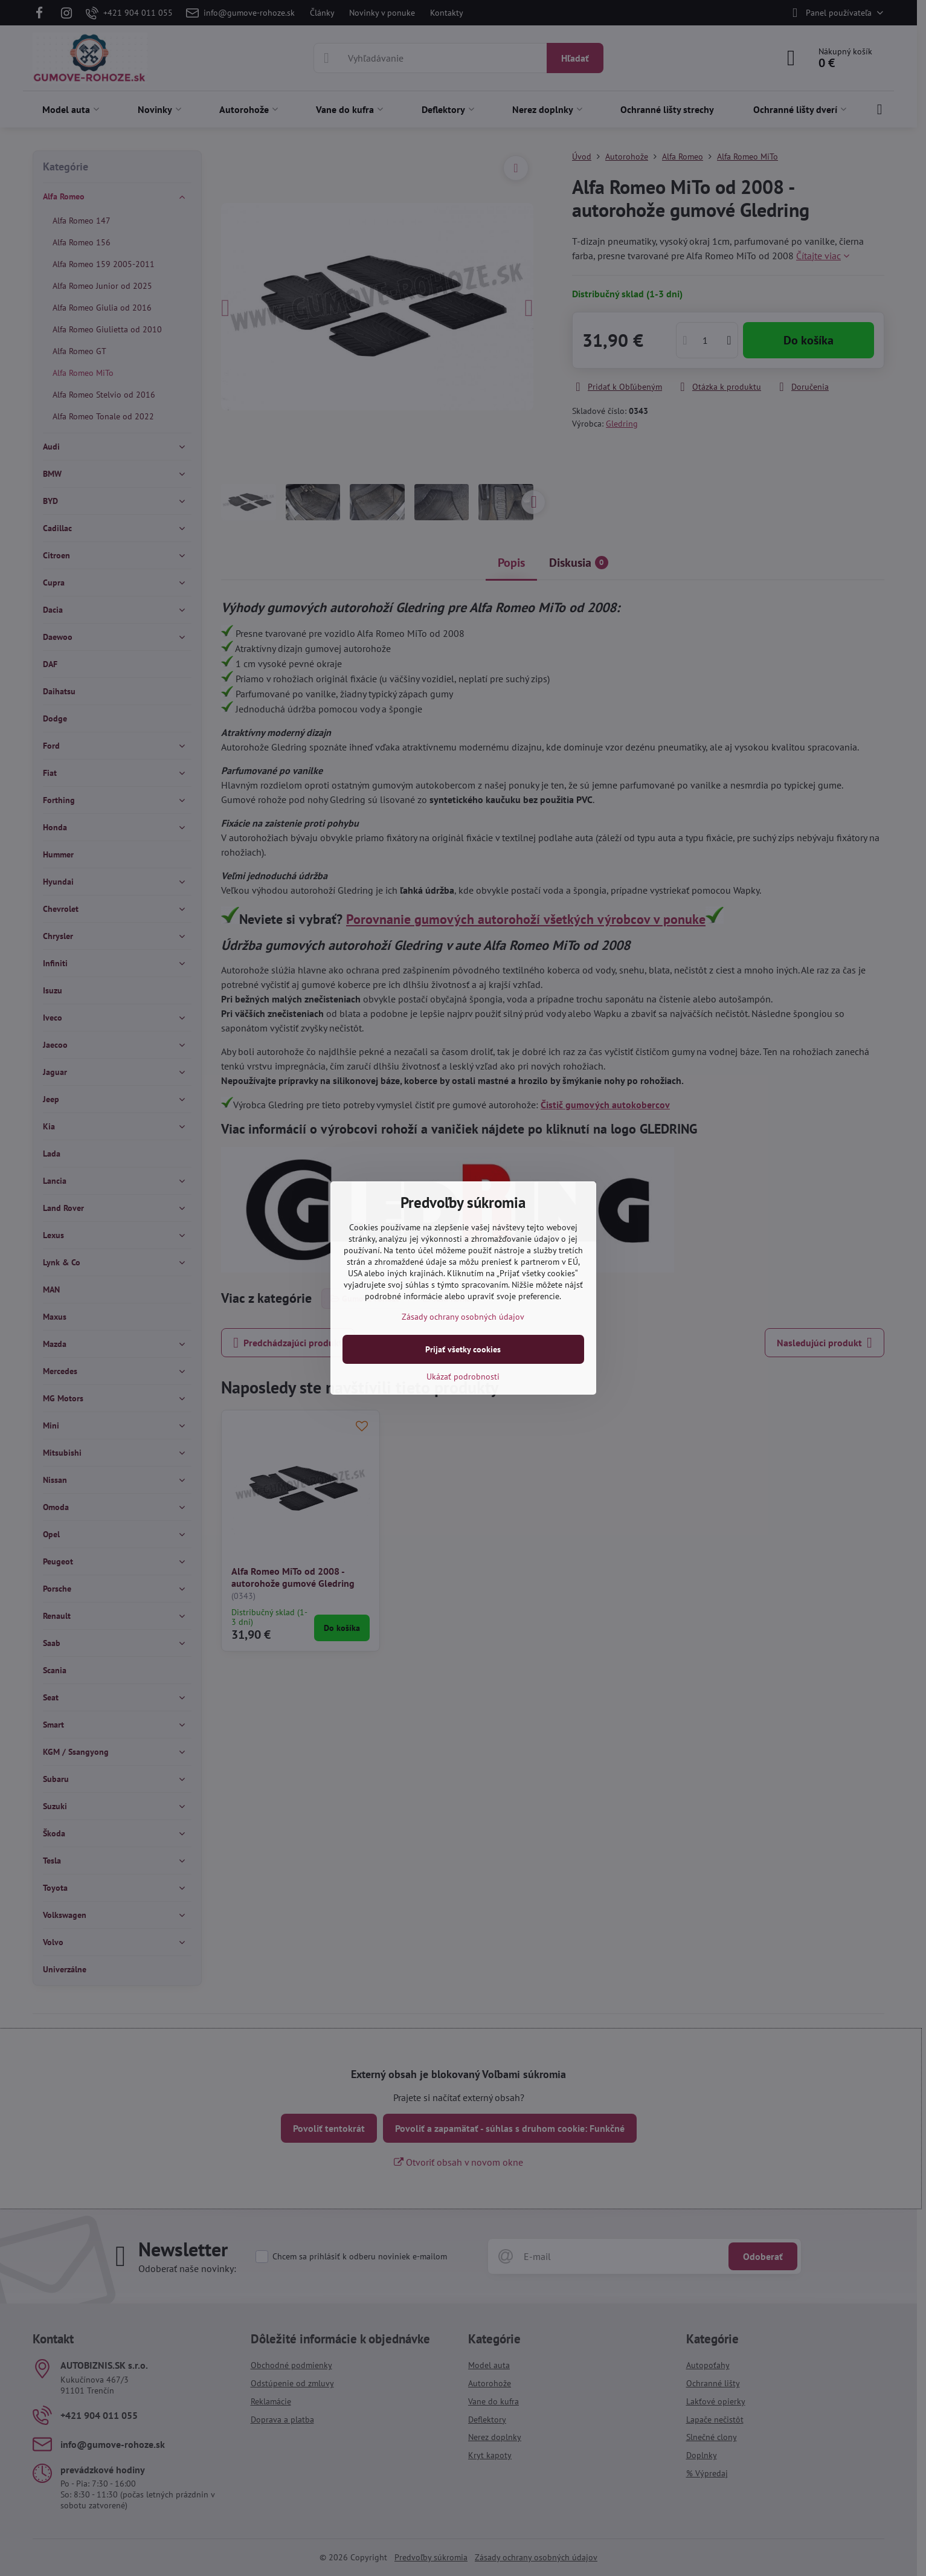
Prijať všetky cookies (463, 1349)
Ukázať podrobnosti (463, 1376)
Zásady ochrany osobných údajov (463, 1316)
